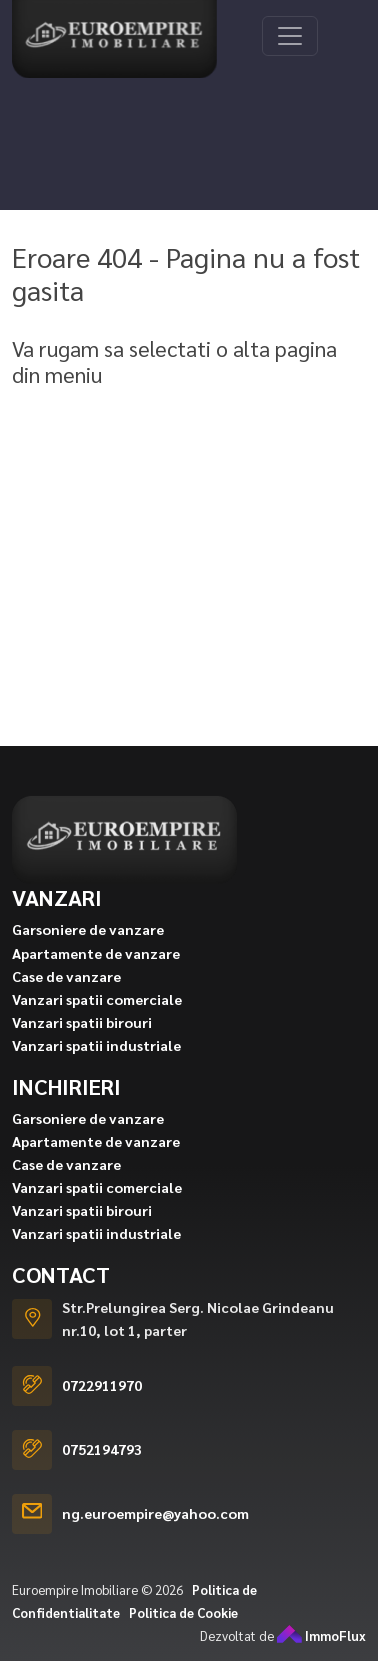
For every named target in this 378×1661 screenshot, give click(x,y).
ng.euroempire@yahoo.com (155, 1537)
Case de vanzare (66, 999)
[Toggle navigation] (290, 36)
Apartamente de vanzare (96, 976)
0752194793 (102, 1473)
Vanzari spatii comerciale (97, 1022)
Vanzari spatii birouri (82, 1045)
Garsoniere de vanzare (88, 953)
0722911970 (102, 1409)
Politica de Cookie (183, 1635)
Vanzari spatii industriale (96, 1068)
